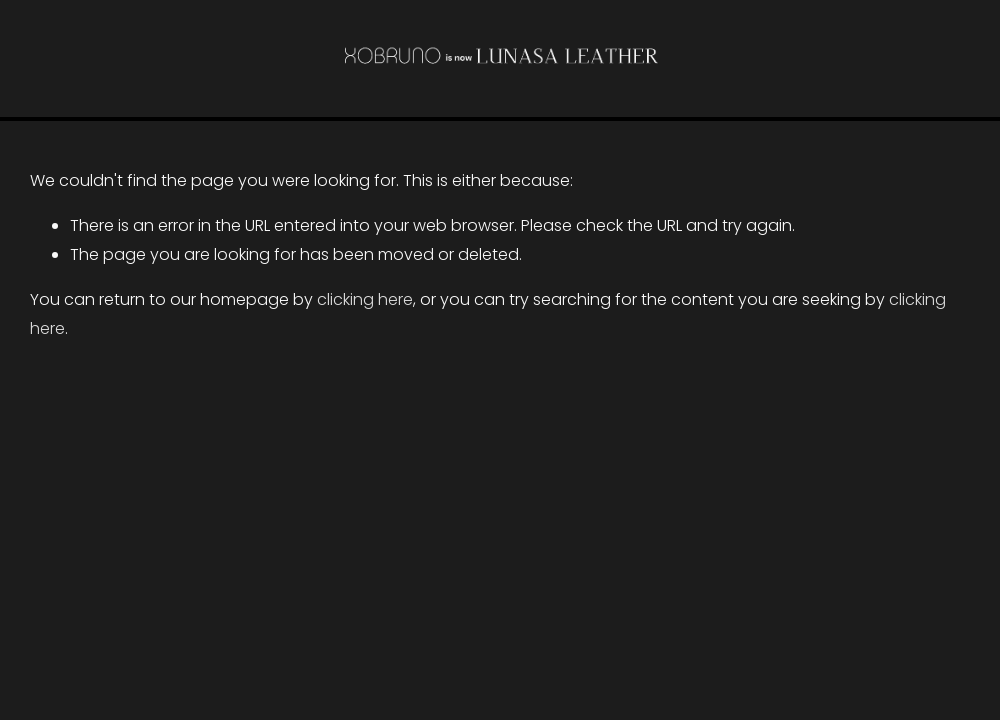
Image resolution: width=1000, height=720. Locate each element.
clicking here (365, 299)
